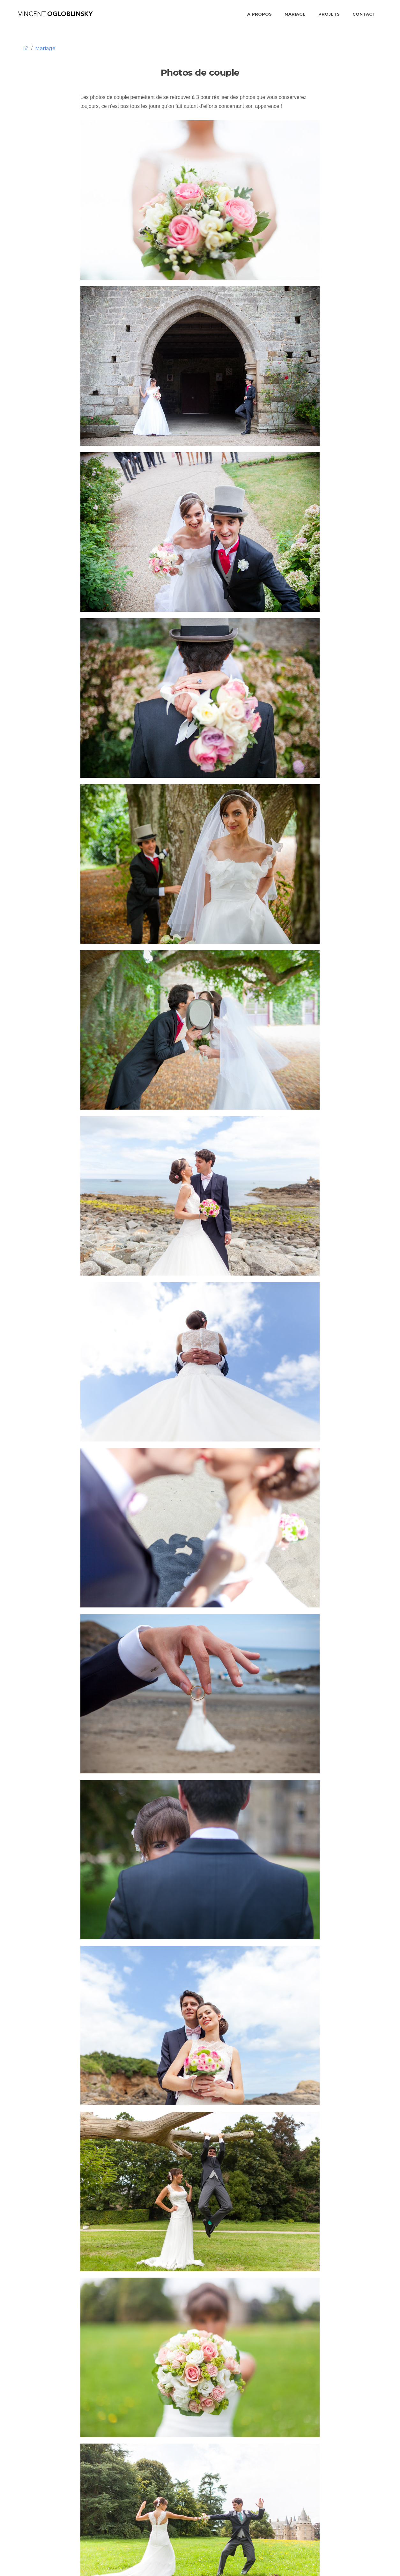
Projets (329, 14)
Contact (363, 14)
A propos (259, 14)
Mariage (295, 14)
